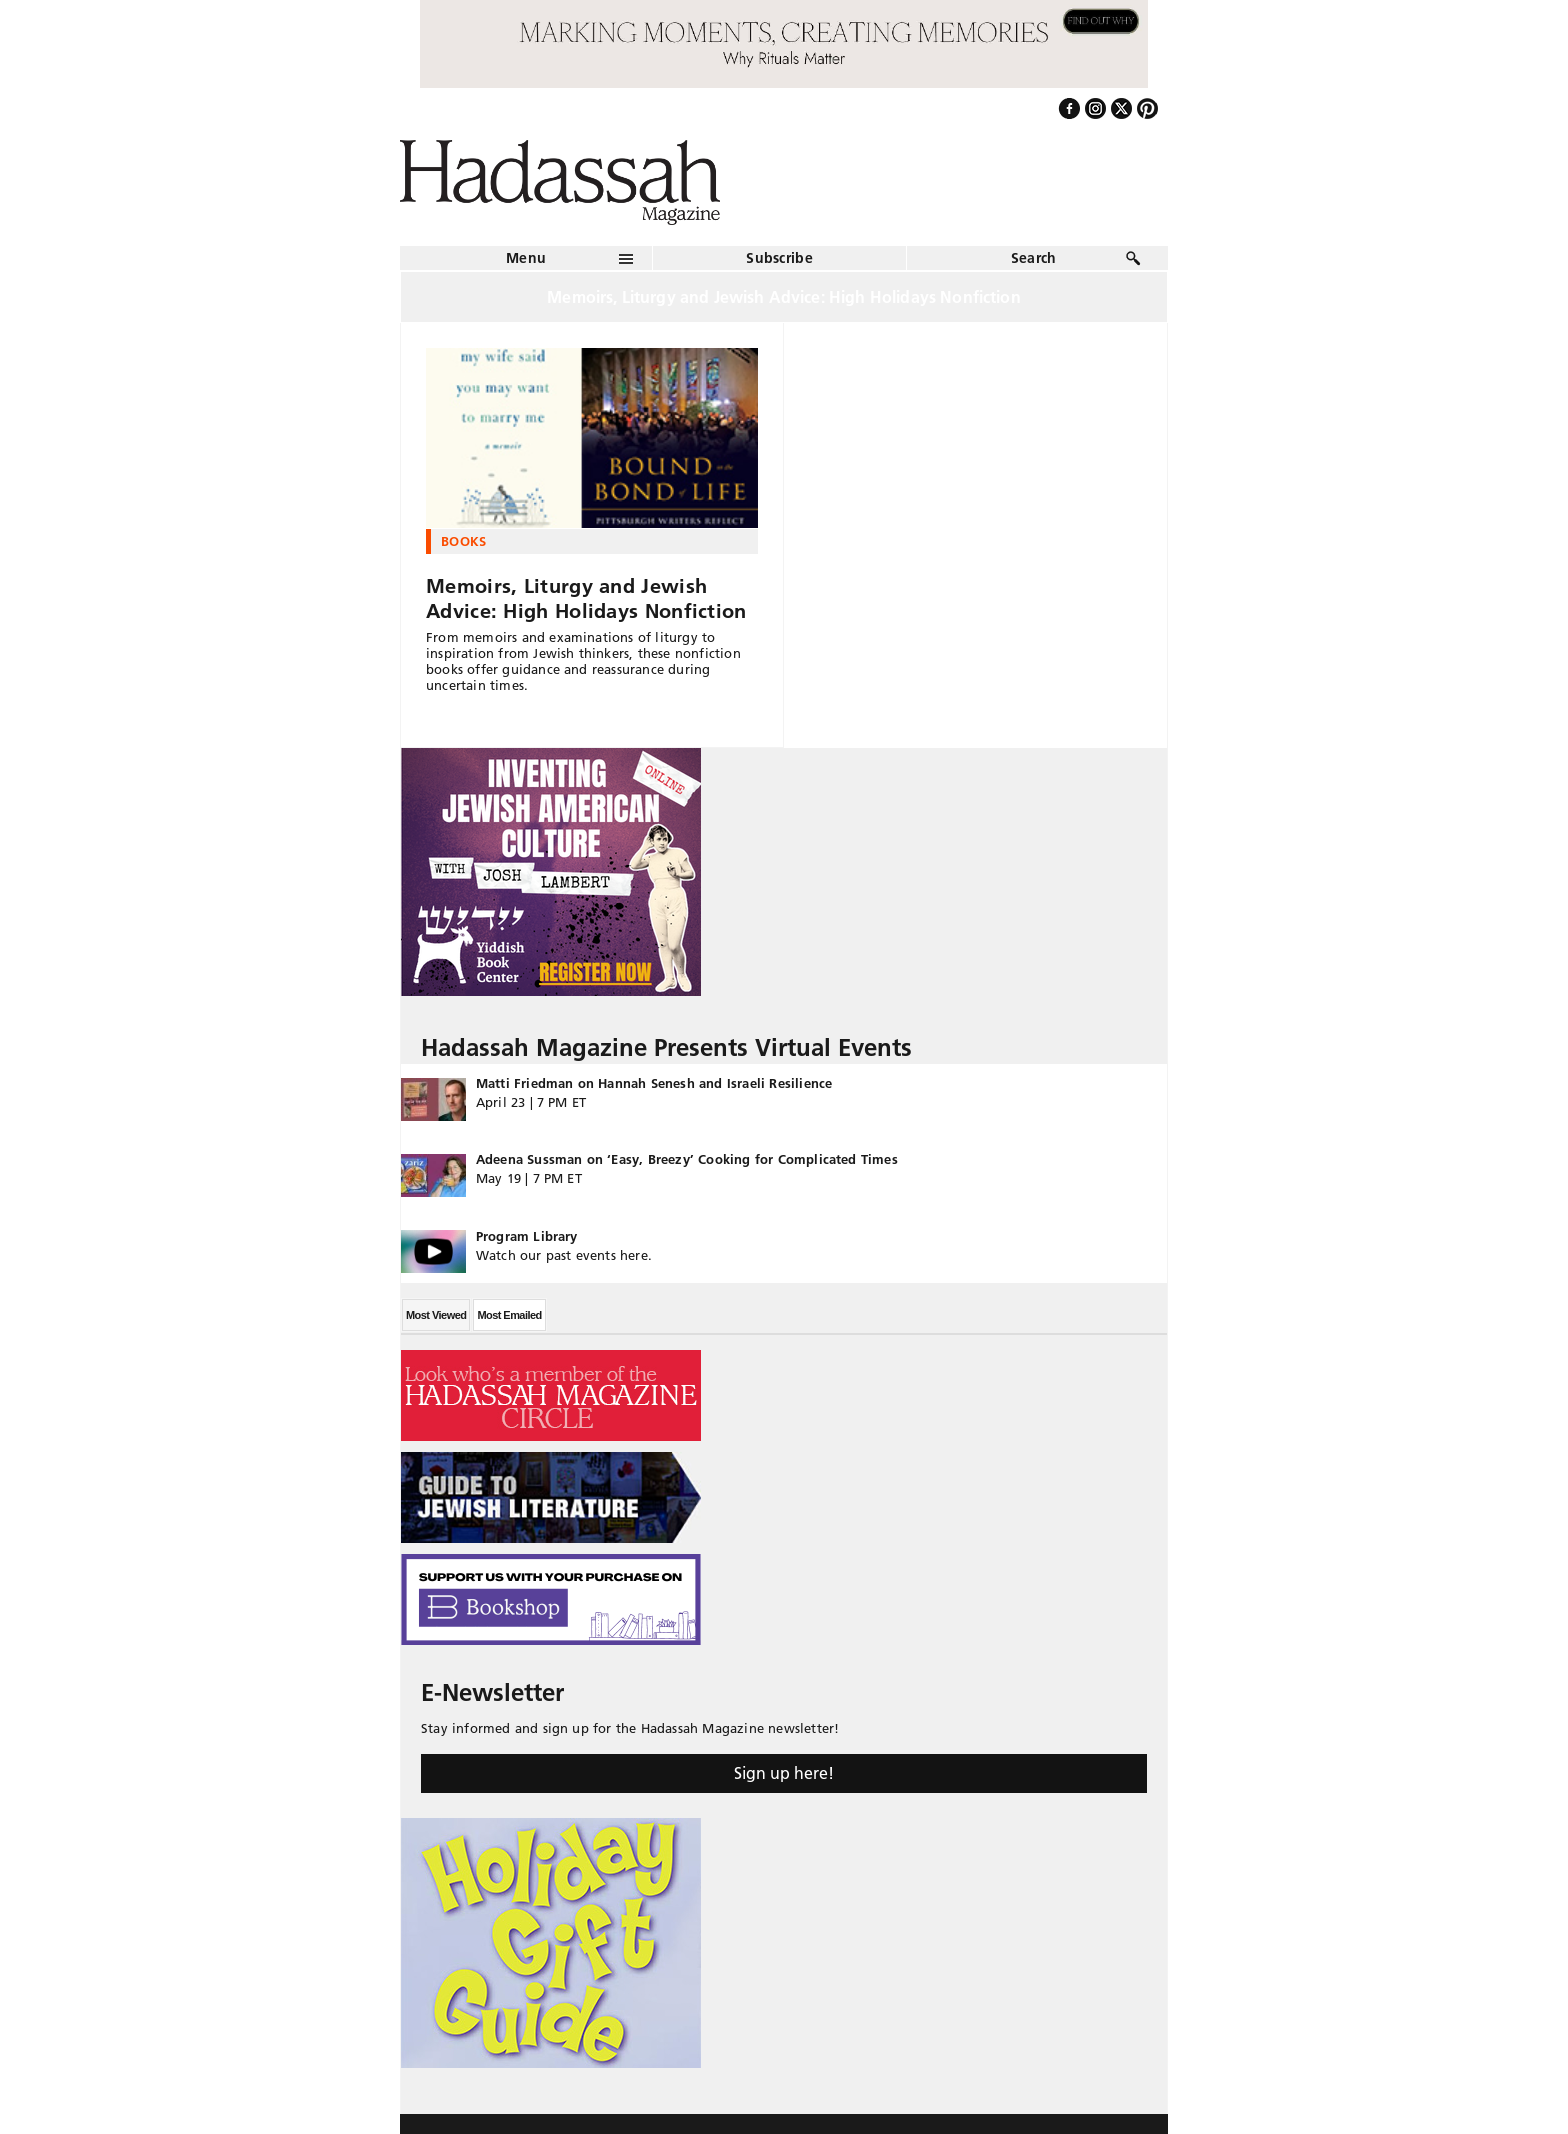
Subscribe (779, 258)
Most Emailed (509, 1315)
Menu (526, 258)
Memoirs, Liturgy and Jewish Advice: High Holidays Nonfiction (586, 598)
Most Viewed (436, 1315)
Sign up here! (784, 1773)
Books (464, 541)
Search (1034, 258)
